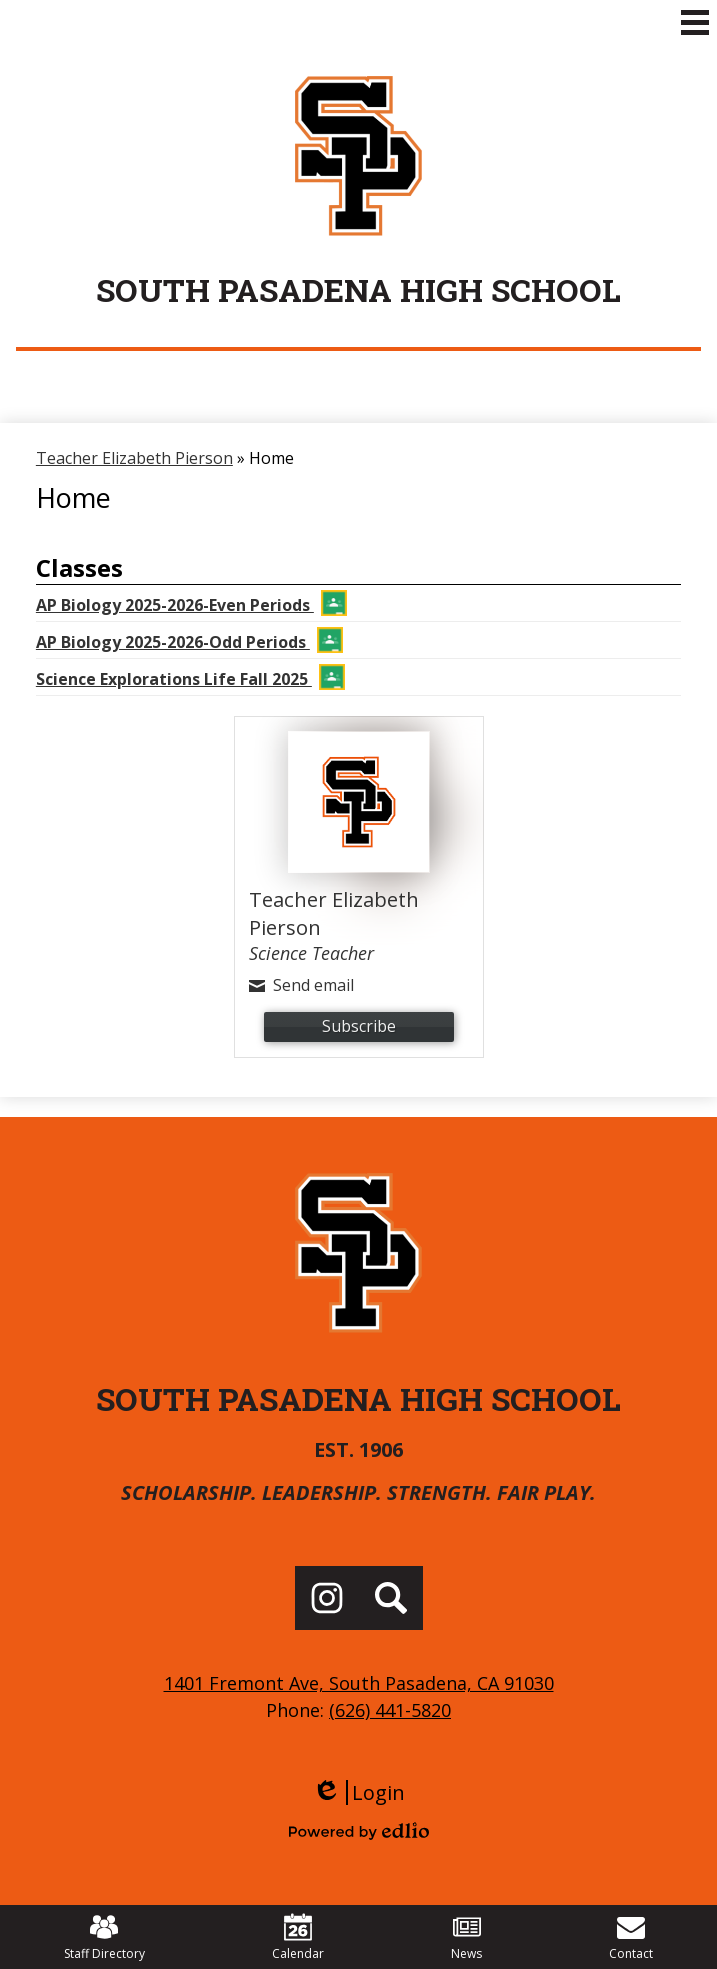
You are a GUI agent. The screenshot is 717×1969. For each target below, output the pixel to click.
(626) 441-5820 (390, 1710)
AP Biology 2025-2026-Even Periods (191, 603)
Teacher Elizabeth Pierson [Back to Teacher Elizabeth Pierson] (134, 458)
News (466, 1937)
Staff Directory (104, 1937)
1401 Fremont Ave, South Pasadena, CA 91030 (359, 1683)
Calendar (298, 1937)
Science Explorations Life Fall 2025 (190, 677)
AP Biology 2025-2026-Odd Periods (189, 640)
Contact (631, 1937)
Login (358, 1792)
